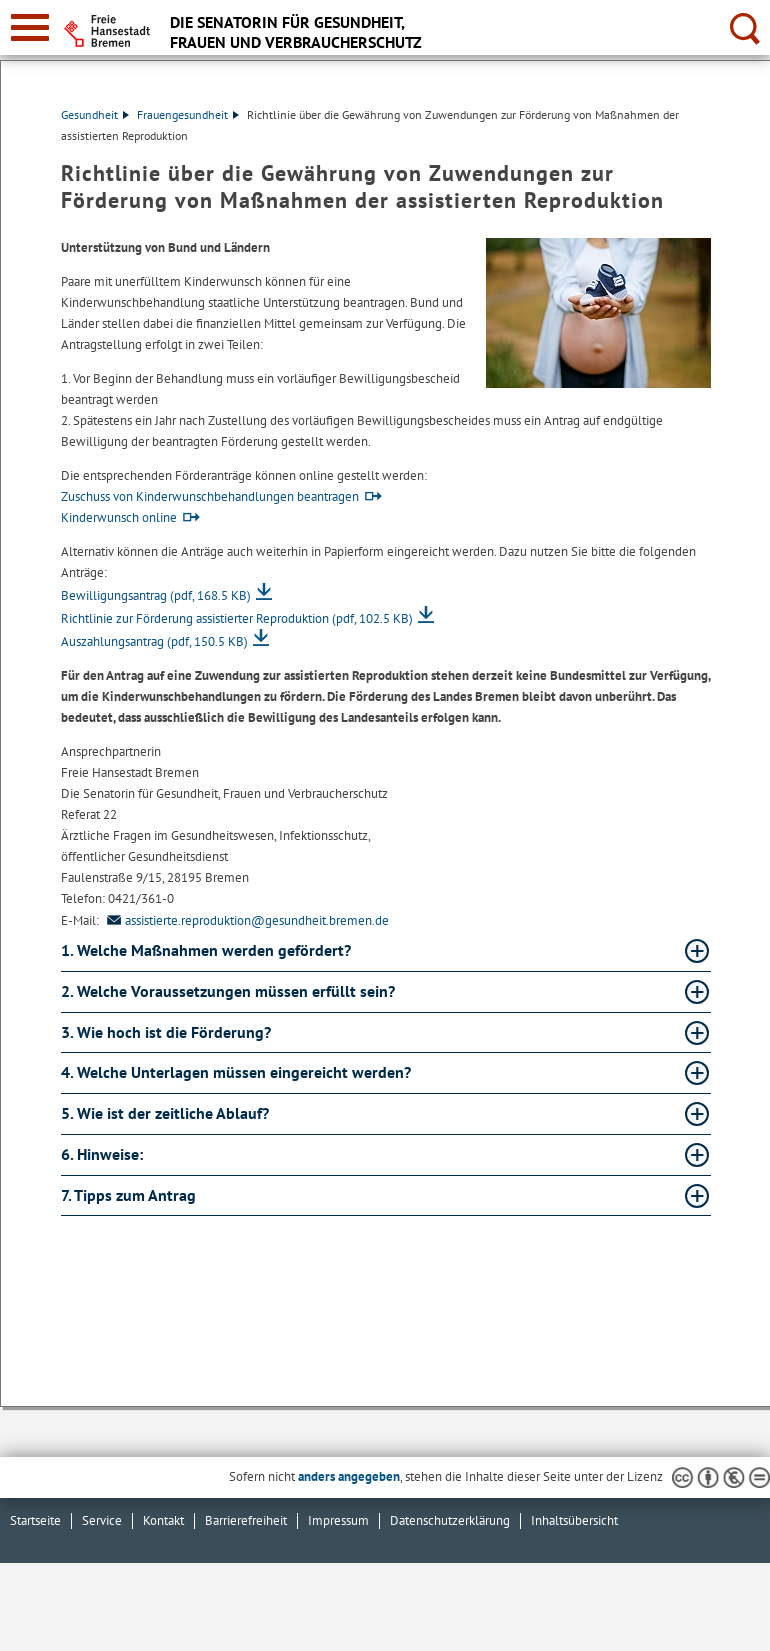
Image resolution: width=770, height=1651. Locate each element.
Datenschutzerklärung (450, 1520)
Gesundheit (95, 114)
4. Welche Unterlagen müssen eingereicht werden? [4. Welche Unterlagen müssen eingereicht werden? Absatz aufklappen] (238, 1072)
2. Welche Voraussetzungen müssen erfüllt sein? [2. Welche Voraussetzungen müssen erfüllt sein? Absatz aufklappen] (230, 991)
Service (102, 1520)
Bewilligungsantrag (156, 595)
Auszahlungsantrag (154, 641)
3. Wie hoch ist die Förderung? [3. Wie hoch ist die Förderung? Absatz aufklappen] (168, 1032)
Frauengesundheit (188, 114)
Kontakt (163, 1520)
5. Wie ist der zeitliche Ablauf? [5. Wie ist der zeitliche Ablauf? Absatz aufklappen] (167, 1113)
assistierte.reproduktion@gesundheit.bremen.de (245, 920)
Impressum (338, 1520)
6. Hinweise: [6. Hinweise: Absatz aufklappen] (104, 1154)
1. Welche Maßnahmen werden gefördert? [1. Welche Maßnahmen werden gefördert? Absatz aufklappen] (208, 950)
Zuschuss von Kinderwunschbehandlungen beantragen (210, 496)
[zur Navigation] (30, 27)
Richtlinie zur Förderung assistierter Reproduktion (237, 618)
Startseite (35, 1520)
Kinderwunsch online (119, 517)
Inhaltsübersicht (574, 1520)
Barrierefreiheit (246, 1520)
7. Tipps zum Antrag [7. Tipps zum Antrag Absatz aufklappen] (130, 1195)
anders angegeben (349, 1476)
